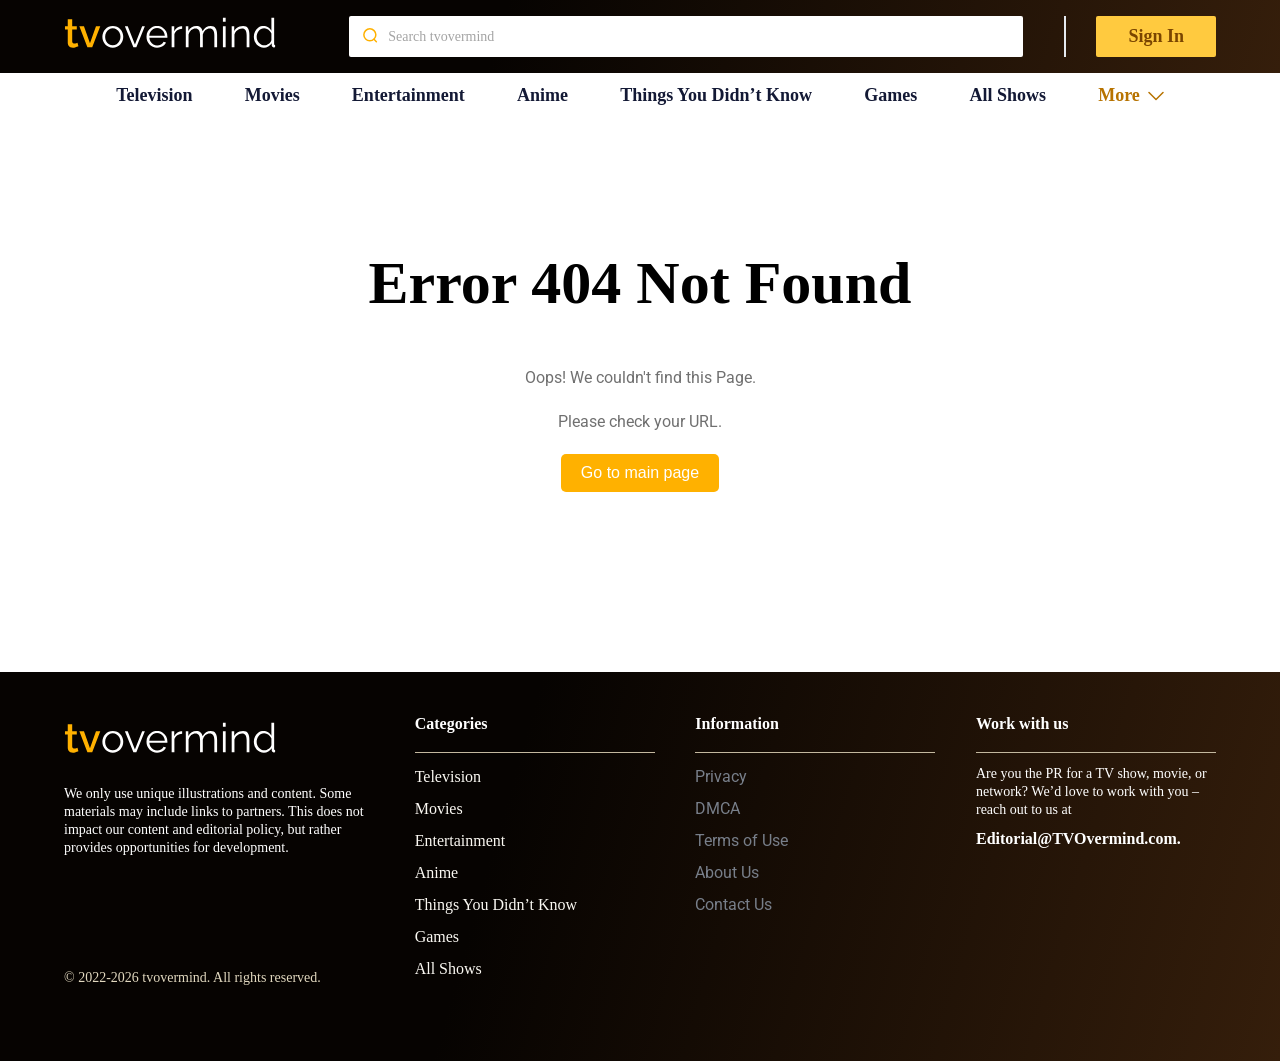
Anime (542, 95)
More (1131, 95)
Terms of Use (741, 840)
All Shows (1007, 95)
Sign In (1156, 36)
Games (890, 95)
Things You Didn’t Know (716, 95)
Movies (272, 95)
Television (154, 95)
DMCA (717, 808)
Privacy (721, 776)
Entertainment (408, 95)
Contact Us (733, 904)
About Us (727, 872)
